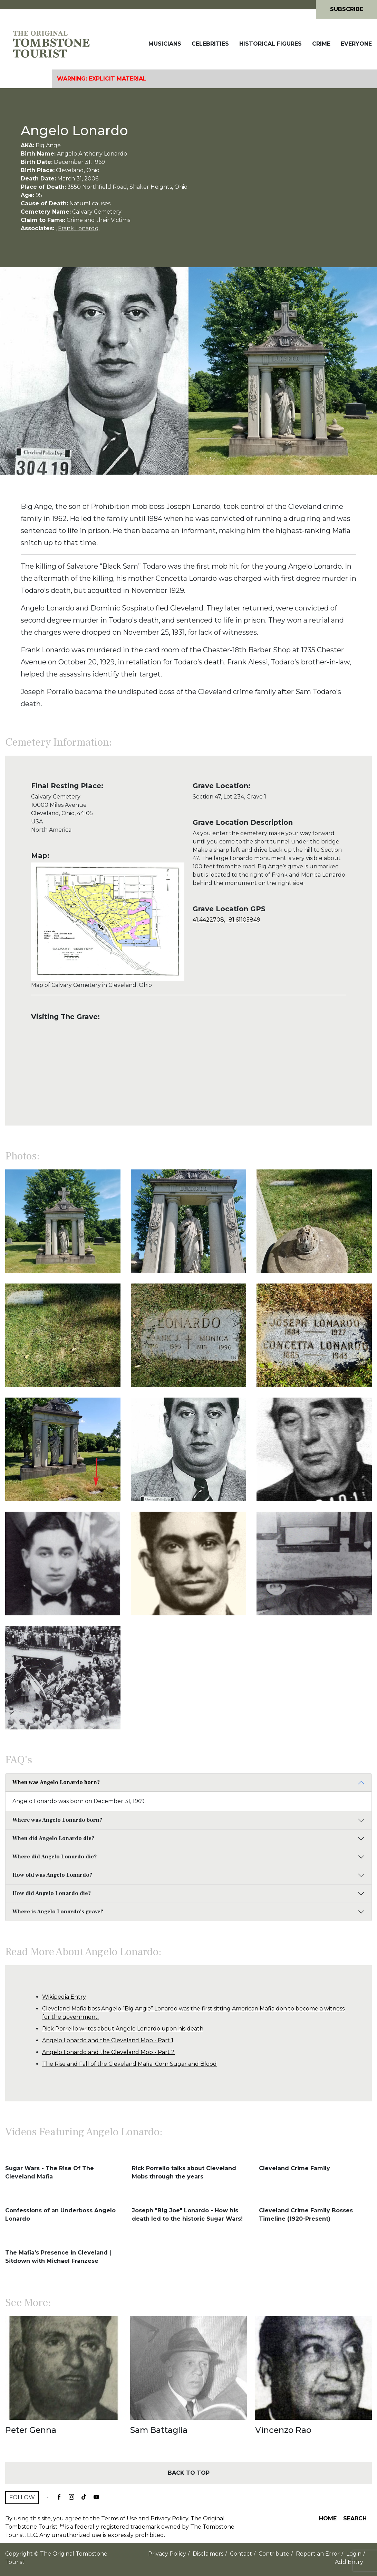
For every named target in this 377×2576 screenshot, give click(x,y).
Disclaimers (208, 2553)
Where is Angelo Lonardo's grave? (57, 1911)
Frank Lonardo (78, 228)
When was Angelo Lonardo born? (56, 1782)
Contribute (274, 2553)
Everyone (356, 43)
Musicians (164, 43)
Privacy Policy (169, 2518)
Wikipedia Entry (64, 1997)
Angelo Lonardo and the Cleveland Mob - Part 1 (107, 2040)
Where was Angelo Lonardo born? (57, 1820)
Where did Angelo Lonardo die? (54, 1856)
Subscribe (346, 9)
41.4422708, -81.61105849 (226, 919)
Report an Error (318, 2553)
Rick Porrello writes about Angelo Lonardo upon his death (122, 2028)
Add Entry (349, 2562)
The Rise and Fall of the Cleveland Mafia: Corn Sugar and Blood (129, 2064)
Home (328, 2518)
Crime (321, 43)
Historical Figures (270, 43)
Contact (241, 2553)
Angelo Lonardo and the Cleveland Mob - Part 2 (108, 2052)
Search (355, 2518)
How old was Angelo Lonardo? (52, 1875)
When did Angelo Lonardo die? (53, 1838)
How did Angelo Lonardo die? (51, 1893)
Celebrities (210, 43)
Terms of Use (119, 2518)
